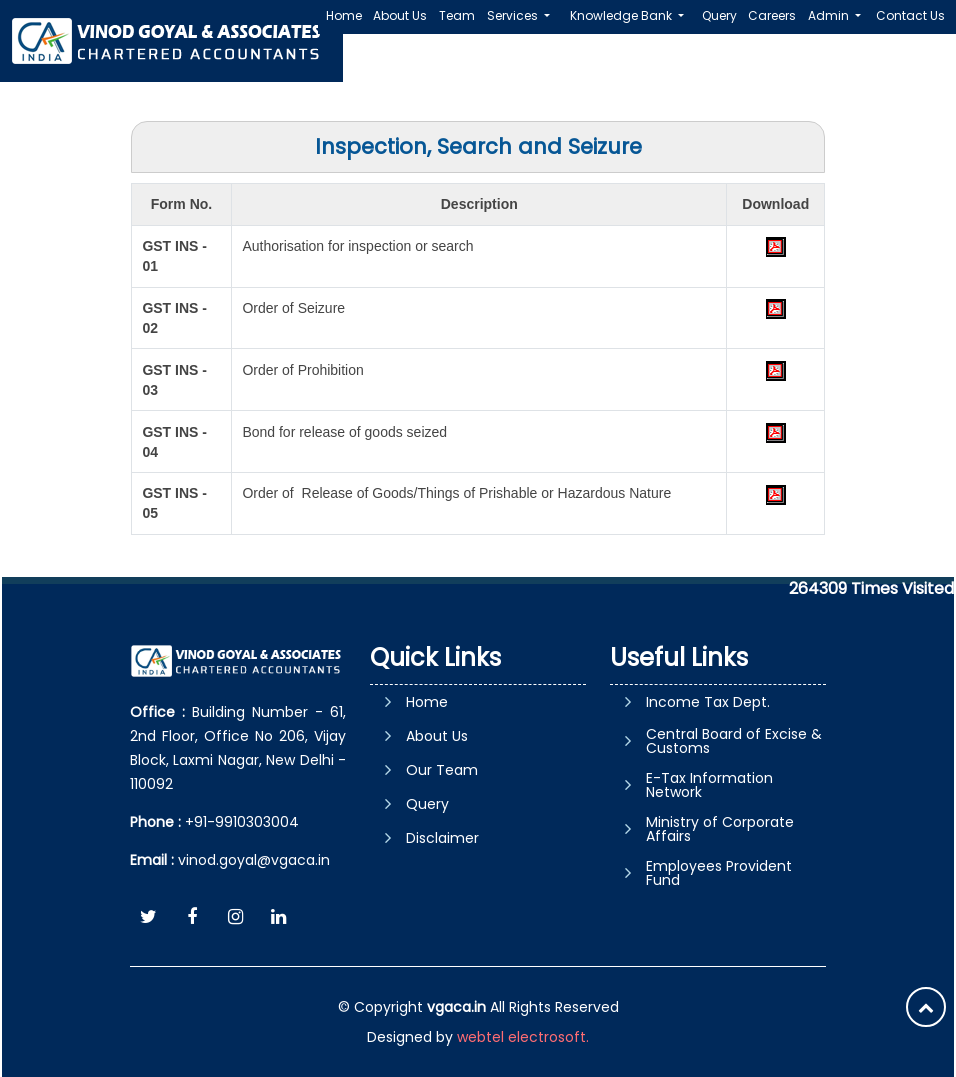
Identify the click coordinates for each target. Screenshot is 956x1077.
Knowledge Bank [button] (622, 15)
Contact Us (910, 15)
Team (457, 15)
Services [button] (514, 15)
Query (719, 15)
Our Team (442, 770)
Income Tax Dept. (708, 702)
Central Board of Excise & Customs (734, 741)
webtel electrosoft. (523, 1037)
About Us (400, 15)
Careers (772, 15)
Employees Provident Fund (719, 873)
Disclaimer (442, 838)
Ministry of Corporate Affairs (720, 829)
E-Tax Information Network (709, 785)
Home (344, 15)
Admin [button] (830, 15)
